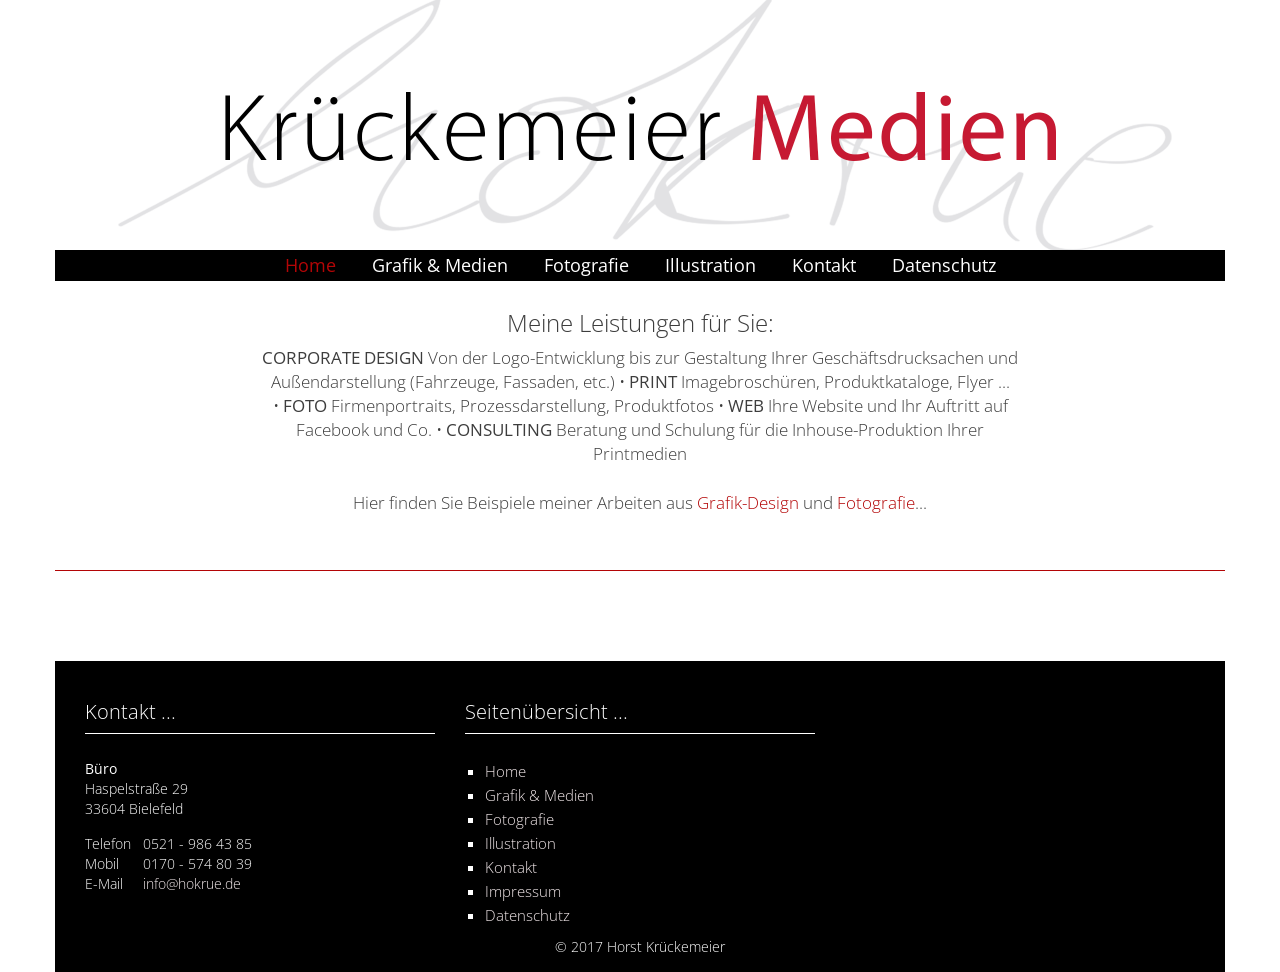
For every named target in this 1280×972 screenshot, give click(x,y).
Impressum (523, 891)
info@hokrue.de (192, 883)
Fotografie (586, 265)
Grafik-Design (748, 502)
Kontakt (824, 265)
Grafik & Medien (440, 265)
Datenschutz (944, 265)
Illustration (710, 265)
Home (310, 265)
